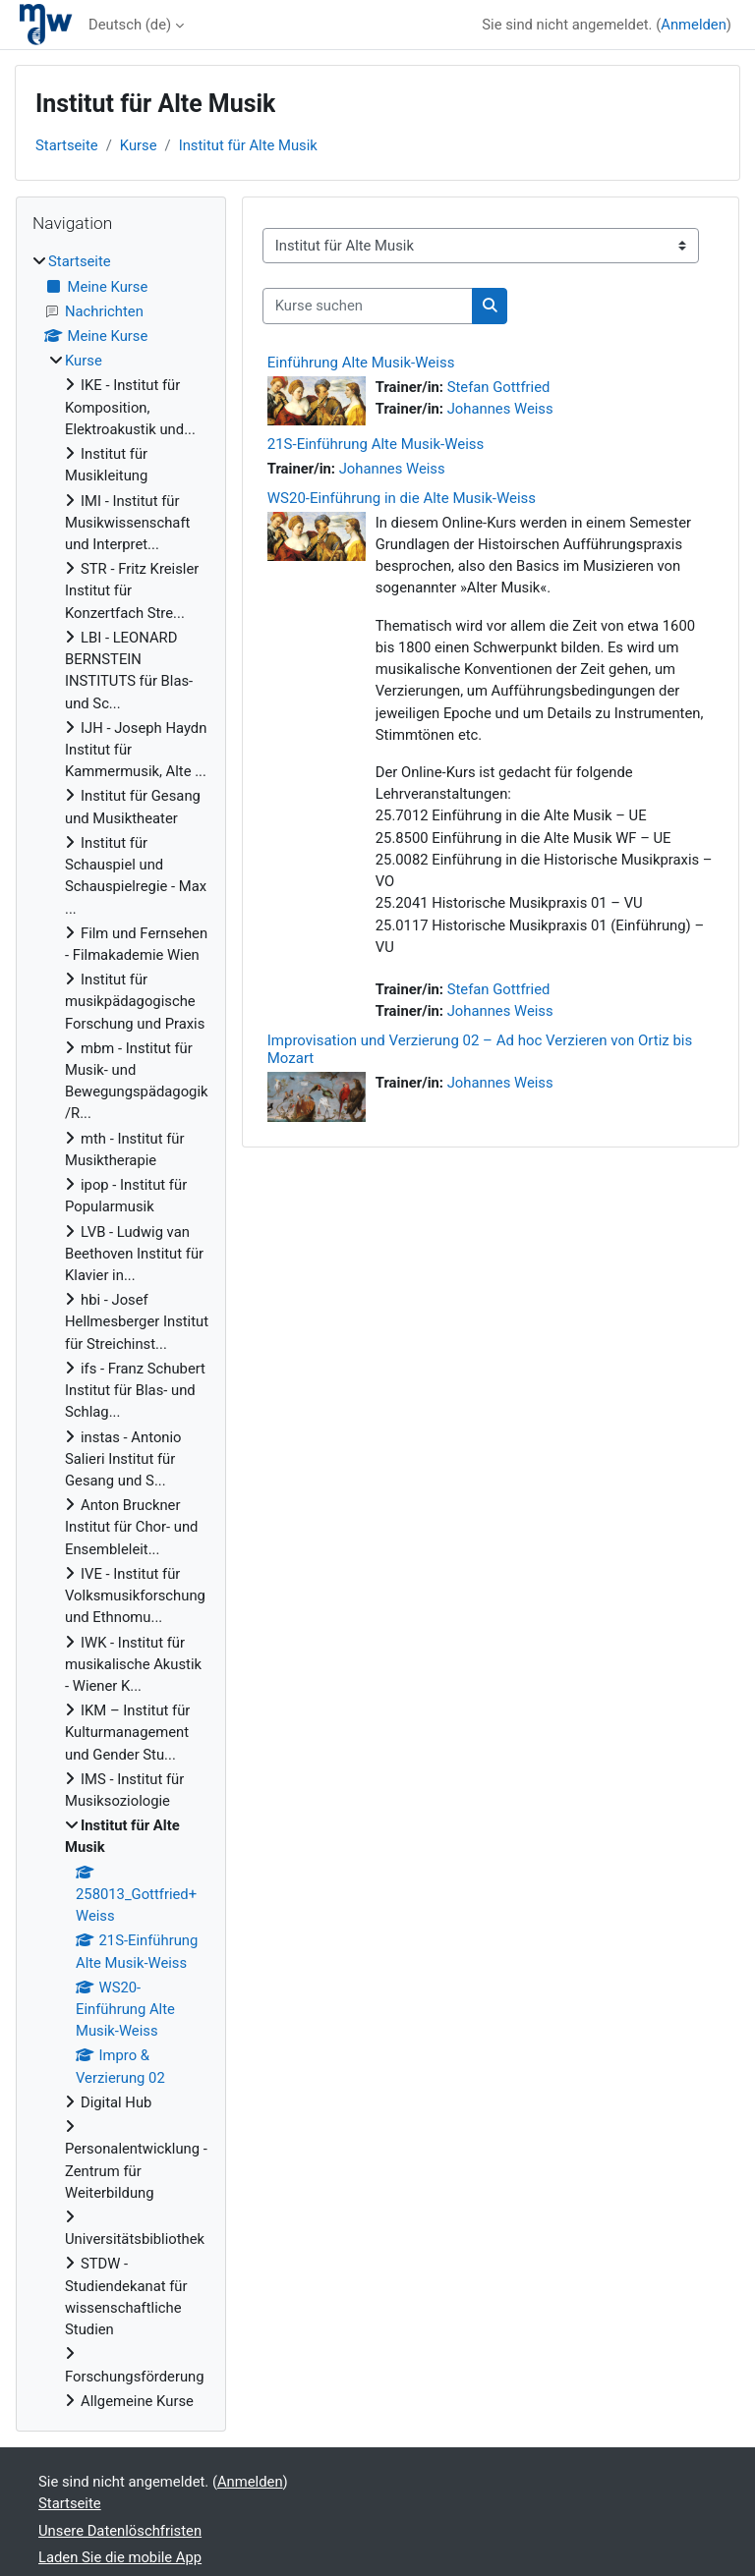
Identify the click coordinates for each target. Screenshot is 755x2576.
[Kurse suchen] (367, 305)
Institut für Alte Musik (248, 145)
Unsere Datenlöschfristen (120, 2531)
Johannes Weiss (500, 409)
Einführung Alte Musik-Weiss (361, 362)
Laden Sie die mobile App (120, 2557)
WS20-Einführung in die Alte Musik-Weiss (401, 498)
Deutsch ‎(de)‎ (129, 24)
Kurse (138, 145)
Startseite (66, 145)
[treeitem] (120, 1331)
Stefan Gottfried (499, 387)
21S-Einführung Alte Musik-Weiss (376, 444)
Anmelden (693, 24)
